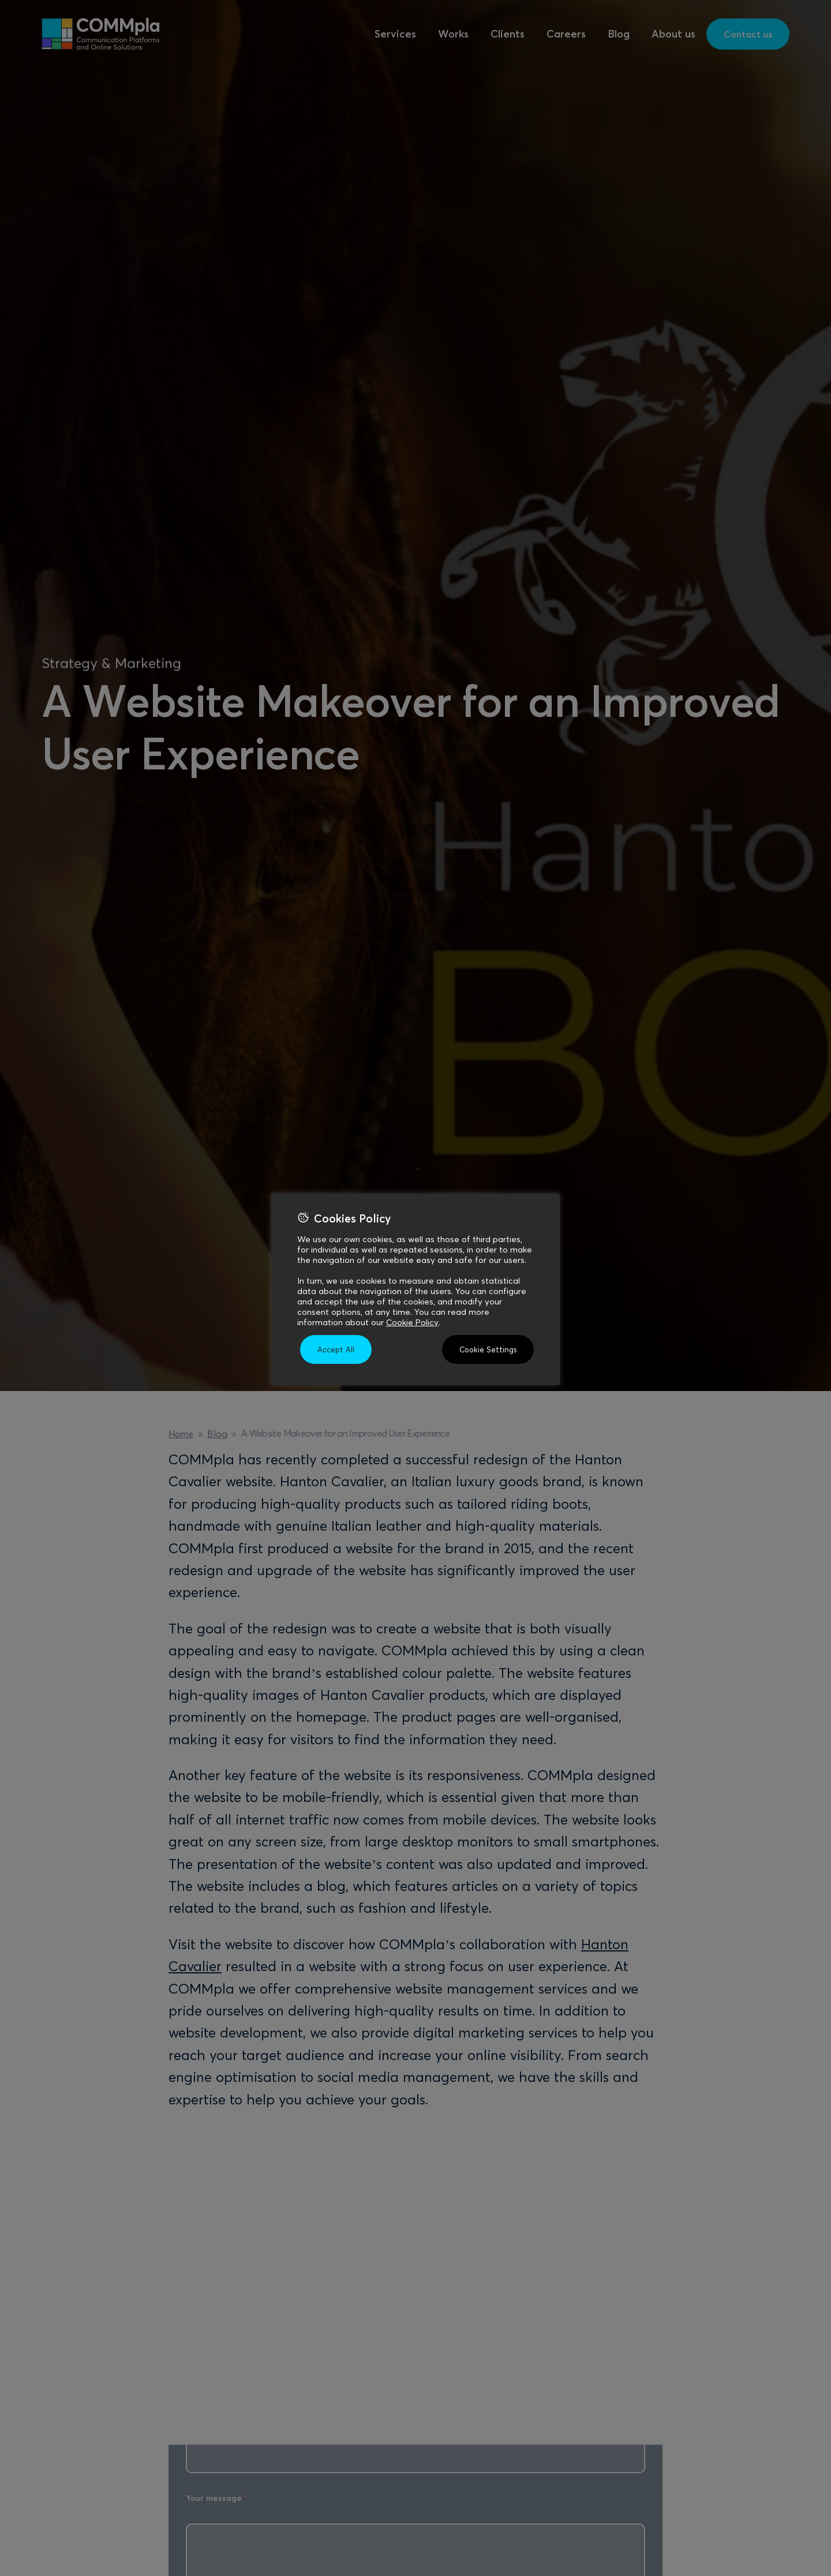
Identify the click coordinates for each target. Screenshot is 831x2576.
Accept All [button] (335, 1349)
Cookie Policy (412, 1322)
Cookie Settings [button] (487, 1349)
